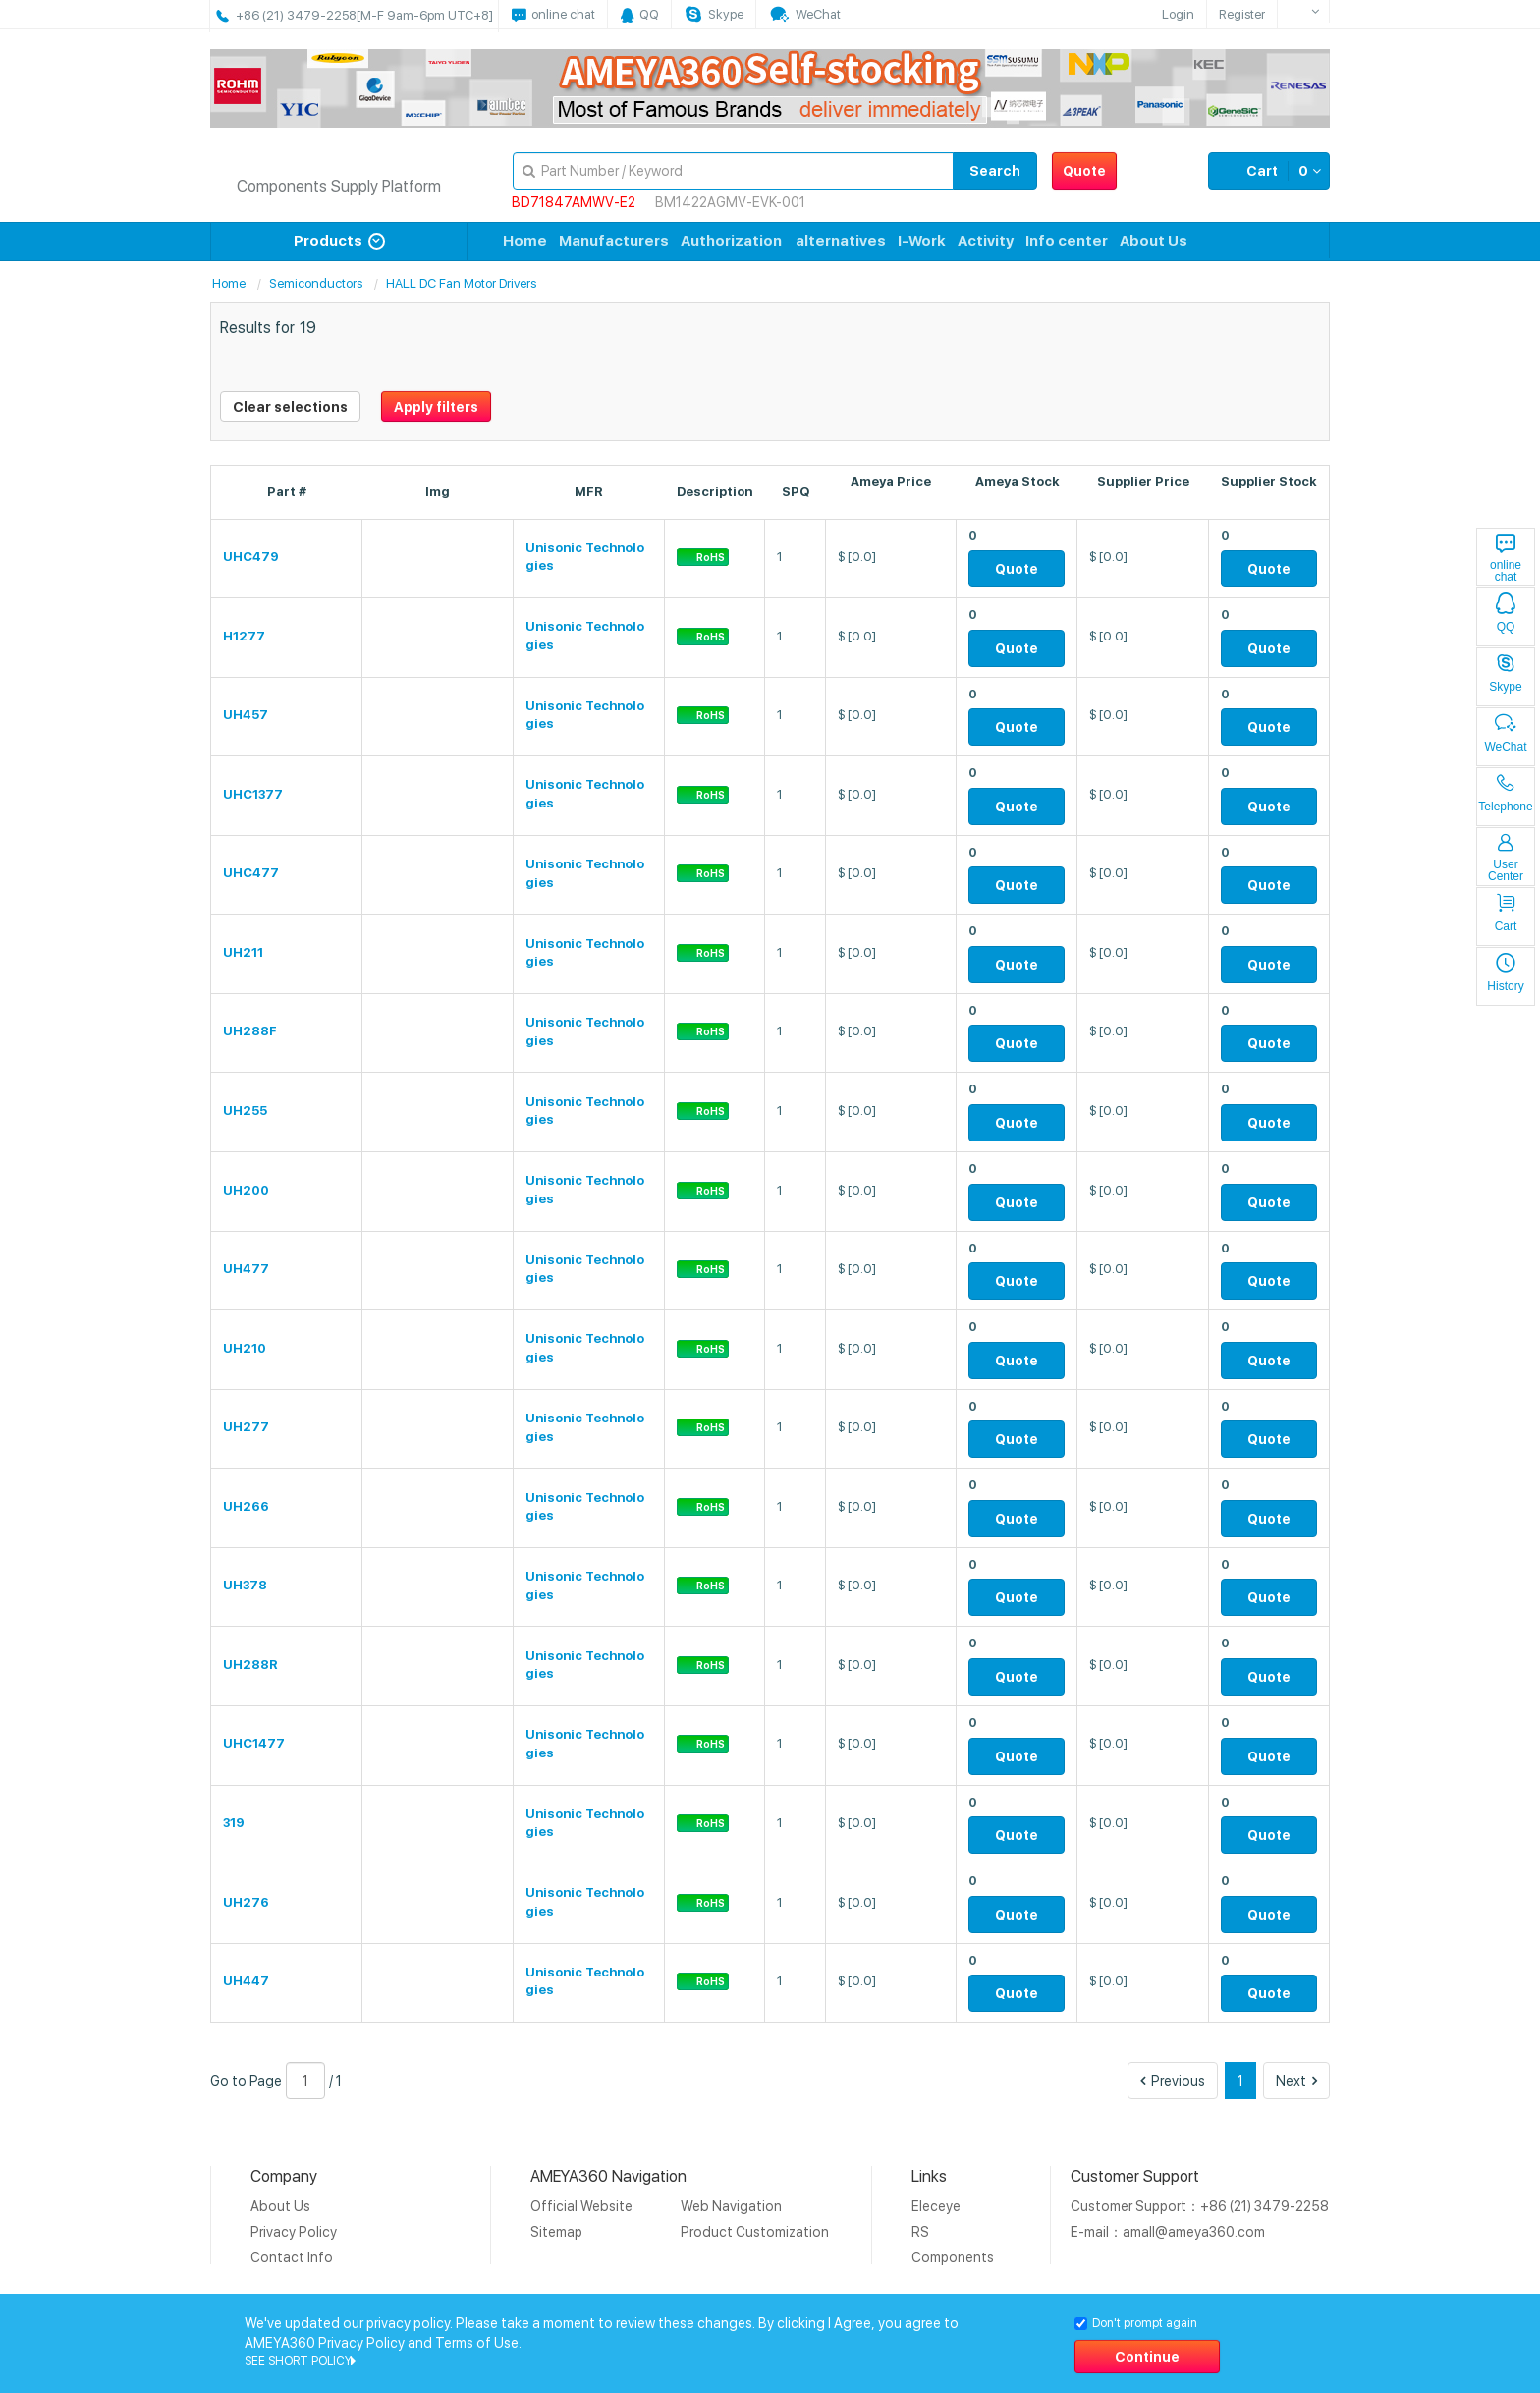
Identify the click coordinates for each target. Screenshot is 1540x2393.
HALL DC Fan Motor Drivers (461, 283)
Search (994, 171)
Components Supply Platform (339, 186)
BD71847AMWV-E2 (573, 202)
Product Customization (755, 2232)
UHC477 (251, 872)
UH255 (245, 1110)
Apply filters (436, 407)
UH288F (250, 1031)
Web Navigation (731, 2206)
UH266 (246, 1506)
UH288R (250, 1664)
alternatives (841, 241)
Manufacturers (614, 241)
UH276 (246, 1902)
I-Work (922, 241)
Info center (1066, 241)
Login (1178, 14)
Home (525, 241)
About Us (1153, 241)
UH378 (245, 1585)
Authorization (731, 241)
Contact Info (291, 2257)
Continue (1147, 2357)
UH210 (244, 1348)
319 (234, 1822)
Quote (1084, 171)
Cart (1269, 171)
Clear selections (290, 407)
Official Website (581, 2206)
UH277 (246, 1426)
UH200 (246, 1190)
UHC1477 (254, 1743)
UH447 (246, 1981)
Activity (986, 241)
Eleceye (936, 2206)
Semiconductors (315, 283)
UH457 (245, 714)
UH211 (243, 952)
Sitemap (556, 2232)
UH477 (246, 1268)
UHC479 (251, 556)
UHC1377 (253, 794)
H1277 (244, 636)
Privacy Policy (293, 2232)
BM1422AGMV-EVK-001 (730, 202)
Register (1242, 14)
